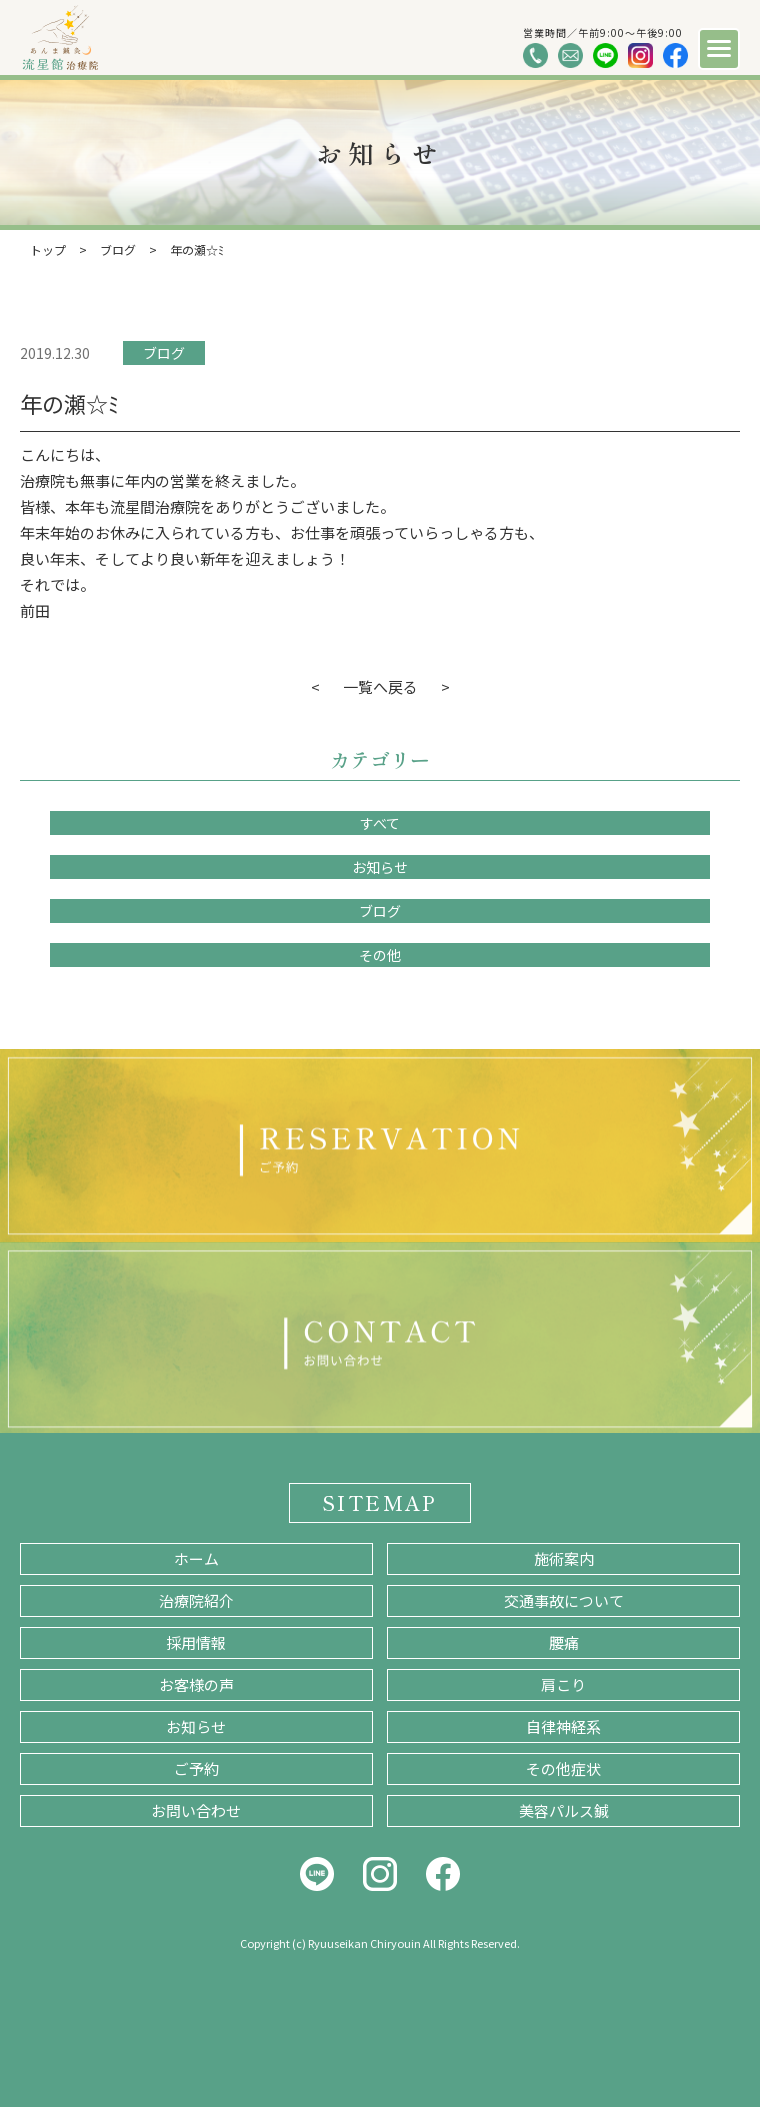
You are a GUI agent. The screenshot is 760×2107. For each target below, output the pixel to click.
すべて (380, 823)
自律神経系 (563, 1726)
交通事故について (564, 1600)
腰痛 (564, 1642)
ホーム (196, 1558)
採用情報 (196, 1642)
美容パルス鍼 (564, 1810)
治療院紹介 (196, 1600)
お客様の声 (196, 1684)
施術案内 (564, 1558)
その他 (380, 955)
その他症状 (563, 1768)
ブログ (164, 353)
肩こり (563, 1684)
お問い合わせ (196, 1810)
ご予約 (196, 1768)
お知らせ (380, 867)
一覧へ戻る (380, 686)
